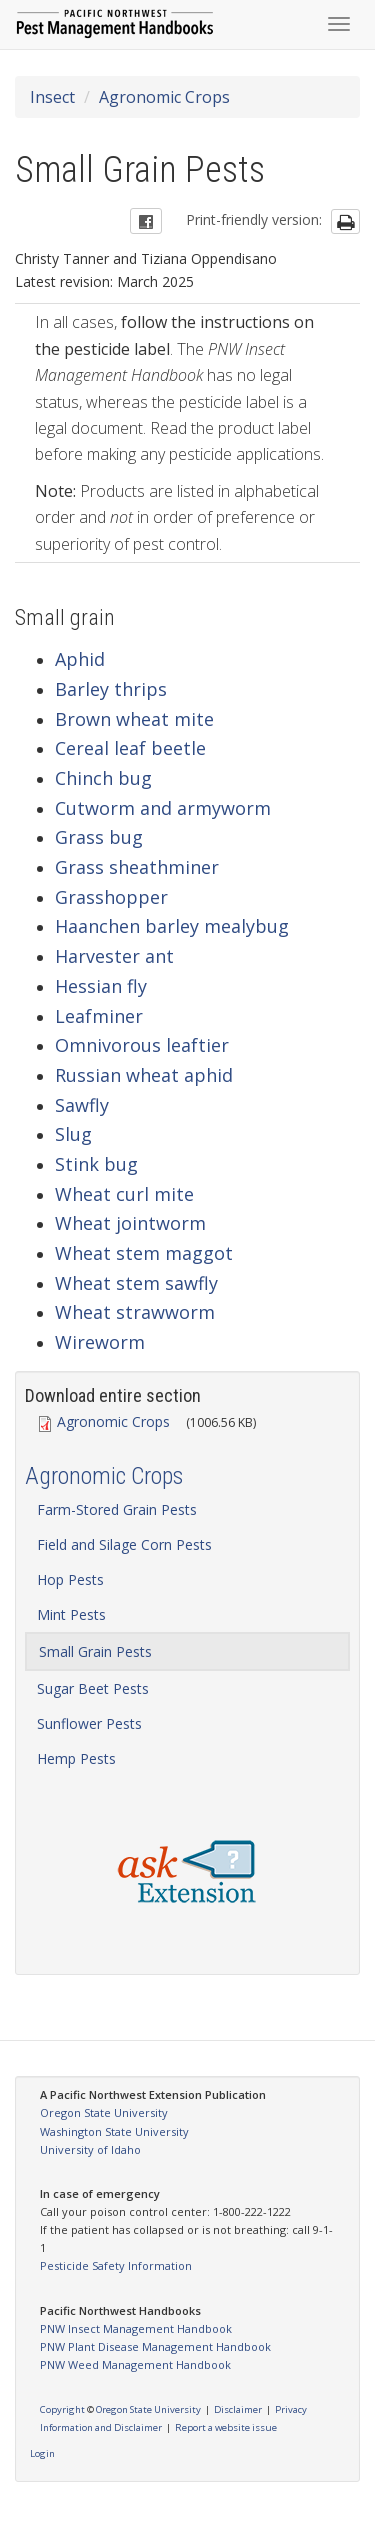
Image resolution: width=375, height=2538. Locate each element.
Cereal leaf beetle (130, 748)
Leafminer (99, 1016)
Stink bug (96, 1164)
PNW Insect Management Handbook (136, 2328)
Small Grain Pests (95, 1651)
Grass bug (99, 837)
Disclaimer (238, 2409)
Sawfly (82, 1105)
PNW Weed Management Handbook (135, 2364)
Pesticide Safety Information (116, 2265)
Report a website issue (226, 2427)
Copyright (62, 2409)
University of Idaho (90, 2149)
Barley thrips (111, 689)
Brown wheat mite (134, 719)
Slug (73, 1134)
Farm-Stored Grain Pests (117, 1509)
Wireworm (100, 1342)
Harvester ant (114, 956)
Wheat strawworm (135, 1312)
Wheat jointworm (130, 1223)
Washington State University (114, 2131)
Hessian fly (101, 986)
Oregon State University (104, 2112)
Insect (52, 97)
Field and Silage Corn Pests (124, 1544)
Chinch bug (103, 778)
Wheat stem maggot (144, 1253)
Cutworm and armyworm (163, 808)
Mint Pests (71, 1614)
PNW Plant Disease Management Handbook (155, 2346)
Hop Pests (70, 1579)
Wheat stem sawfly (136, 1283)
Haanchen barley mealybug (172, 926)
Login (42, 2453)
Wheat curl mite (124, 1194)
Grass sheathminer (137, 867)
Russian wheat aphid (144, 1075)
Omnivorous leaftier (142, 1045)
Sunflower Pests (89, 1723)
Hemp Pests (76, 1758)
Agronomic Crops (164, 97)
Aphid (80, 659)
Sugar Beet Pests (93, 1688)
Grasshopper (111, 897)
